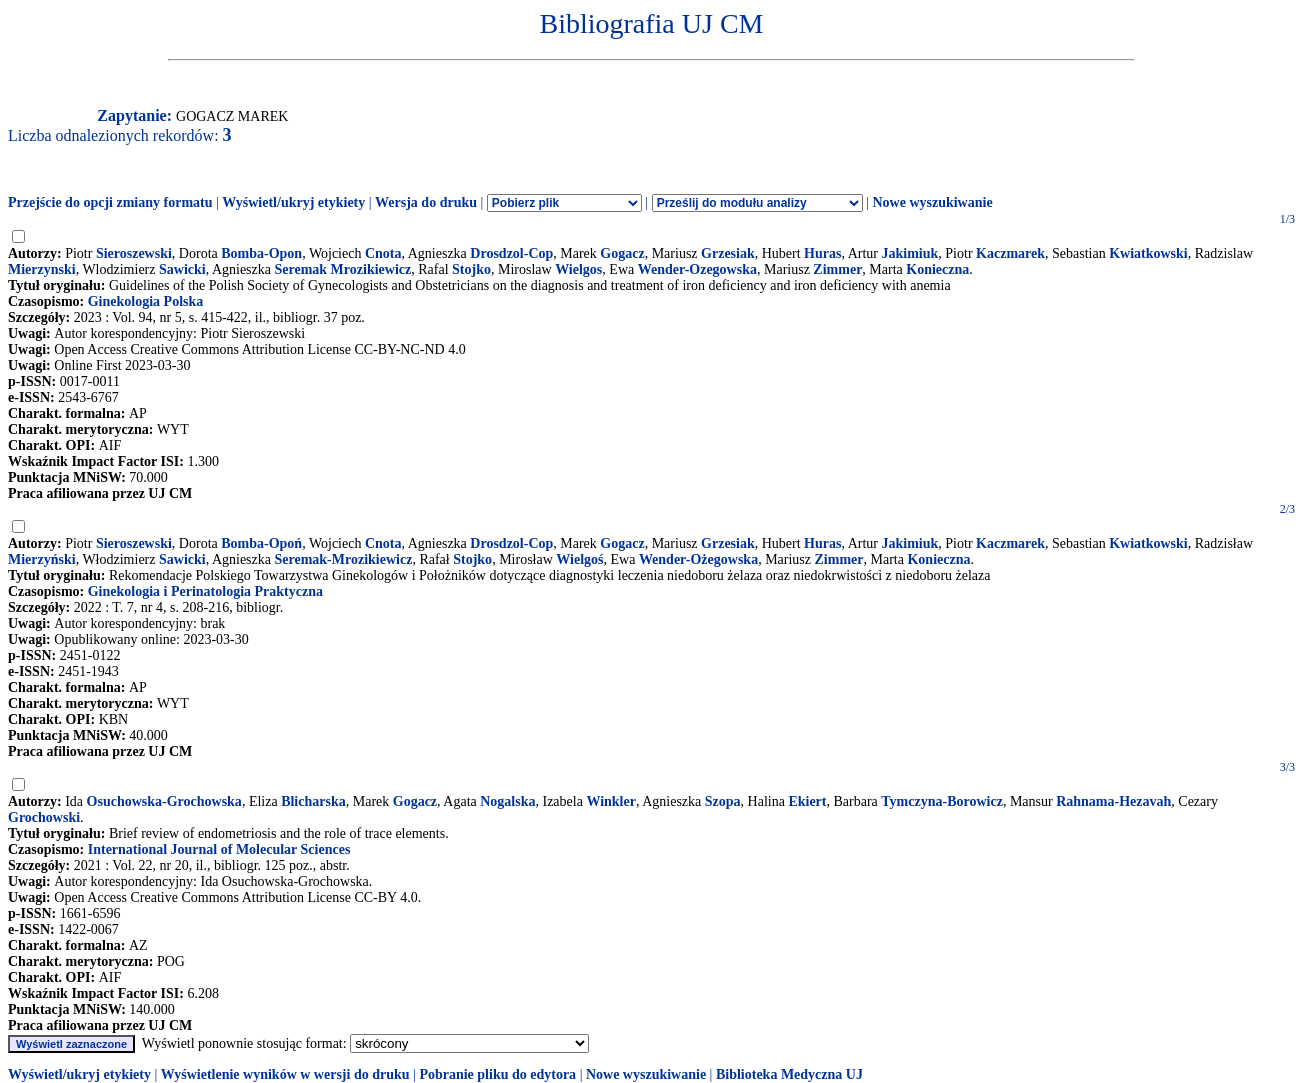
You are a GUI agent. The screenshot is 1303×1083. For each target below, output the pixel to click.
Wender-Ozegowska (697, 269)
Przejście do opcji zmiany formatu (110, 202)
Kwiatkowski (1148, 253)
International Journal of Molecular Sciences (219, 849)
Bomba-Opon (261, 253)
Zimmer (837, 269)
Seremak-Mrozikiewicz (344, 559)
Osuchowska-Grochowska (164, 801)
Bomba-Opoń (261, 543)
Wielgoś (579, 559)
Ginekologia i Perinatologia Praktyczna (205, 591)
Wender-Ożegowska (698, 559)
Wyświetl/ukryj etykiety (293, 202)
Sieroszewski (134, 253)
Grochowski (44, 817)
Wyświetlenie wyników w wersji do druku (285, 1074)
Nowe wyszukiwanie (932, 202)
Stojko (471, 269)
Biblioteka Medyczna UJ (789, 1074)
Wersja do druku (426, 202)
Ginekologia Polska (146, 301)
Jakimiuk (910, 253)
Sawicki (182, 269)
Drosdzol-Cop (511, 253)
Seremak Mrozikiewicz (343, 269)
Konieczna (937, 269)
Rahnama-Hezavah (1113, 801)
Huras (822, 253)
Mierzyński (42, 559)
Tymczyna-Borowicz (942, 801)
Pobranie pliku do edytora (497, 1074)
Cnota (383, 253)
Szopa (723, 801)
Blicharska (313, 801)
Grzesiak (728, 253)
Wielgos (578, 269)
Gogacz (622, 253)
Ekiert (807, 801)
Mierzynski (42, 269)
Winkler (611, 801)
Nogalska (507, 801)
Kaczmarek (1010, 253)
